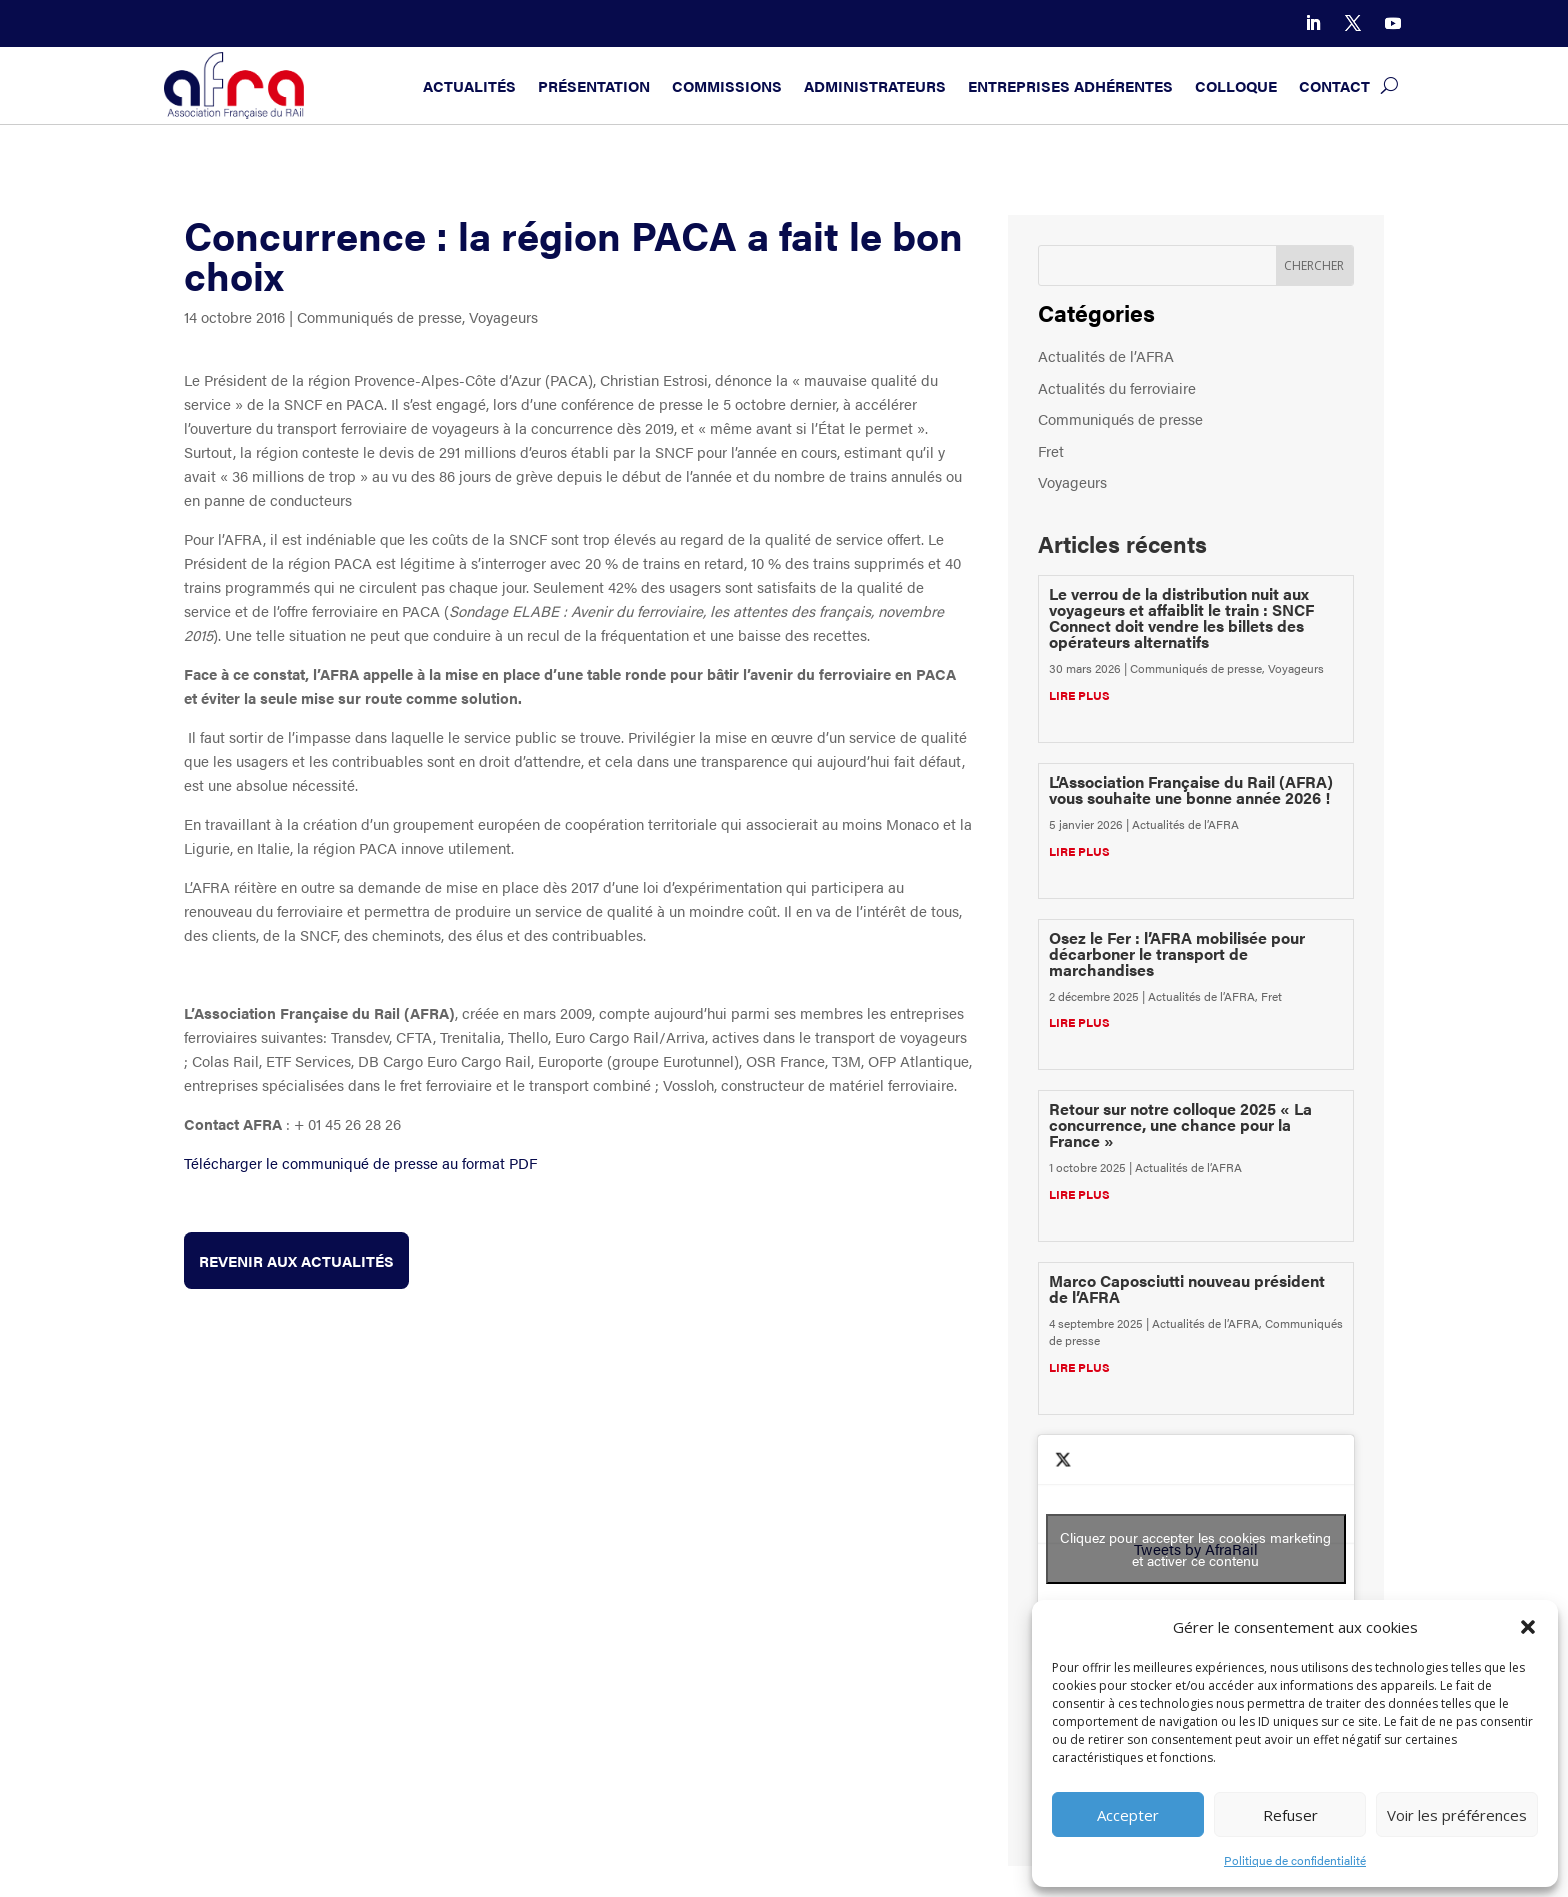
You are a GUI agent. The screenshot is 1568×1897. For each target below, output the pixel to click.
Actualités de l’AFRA (1106, 355)
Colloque (1236, 85)
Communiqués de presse (379, 316)
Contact (1334, 85)
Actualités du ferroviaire (1117, 387)
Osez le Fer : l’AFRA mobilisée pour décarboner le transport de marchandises (1177, 953)
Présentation (594, 85)
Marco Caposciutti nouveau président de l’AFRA (1187, 1288)
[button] (1528, 1627)
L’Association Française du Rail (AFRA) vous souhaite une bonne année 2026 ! (1191, 789)
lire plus (1079, 695)
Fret (1051, 450)
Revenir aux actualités (296, 1260)
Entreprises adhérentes (1070, 85)
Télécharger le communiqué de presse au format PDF (360, 1162)
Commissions (727, 85)
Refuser (1290, 1815)
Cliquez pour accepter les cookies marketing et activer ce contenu (1195, 1548)
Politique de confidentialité (1295, 1860)
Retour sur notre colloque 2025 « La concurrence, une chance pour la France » (1180, 1124)
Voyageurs (503, 316)
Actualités (469, 85)
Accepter (1128, 1815)
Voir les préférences (1457, 1815)
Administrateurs (875, 85)
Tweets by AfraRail (1196, 1549)
